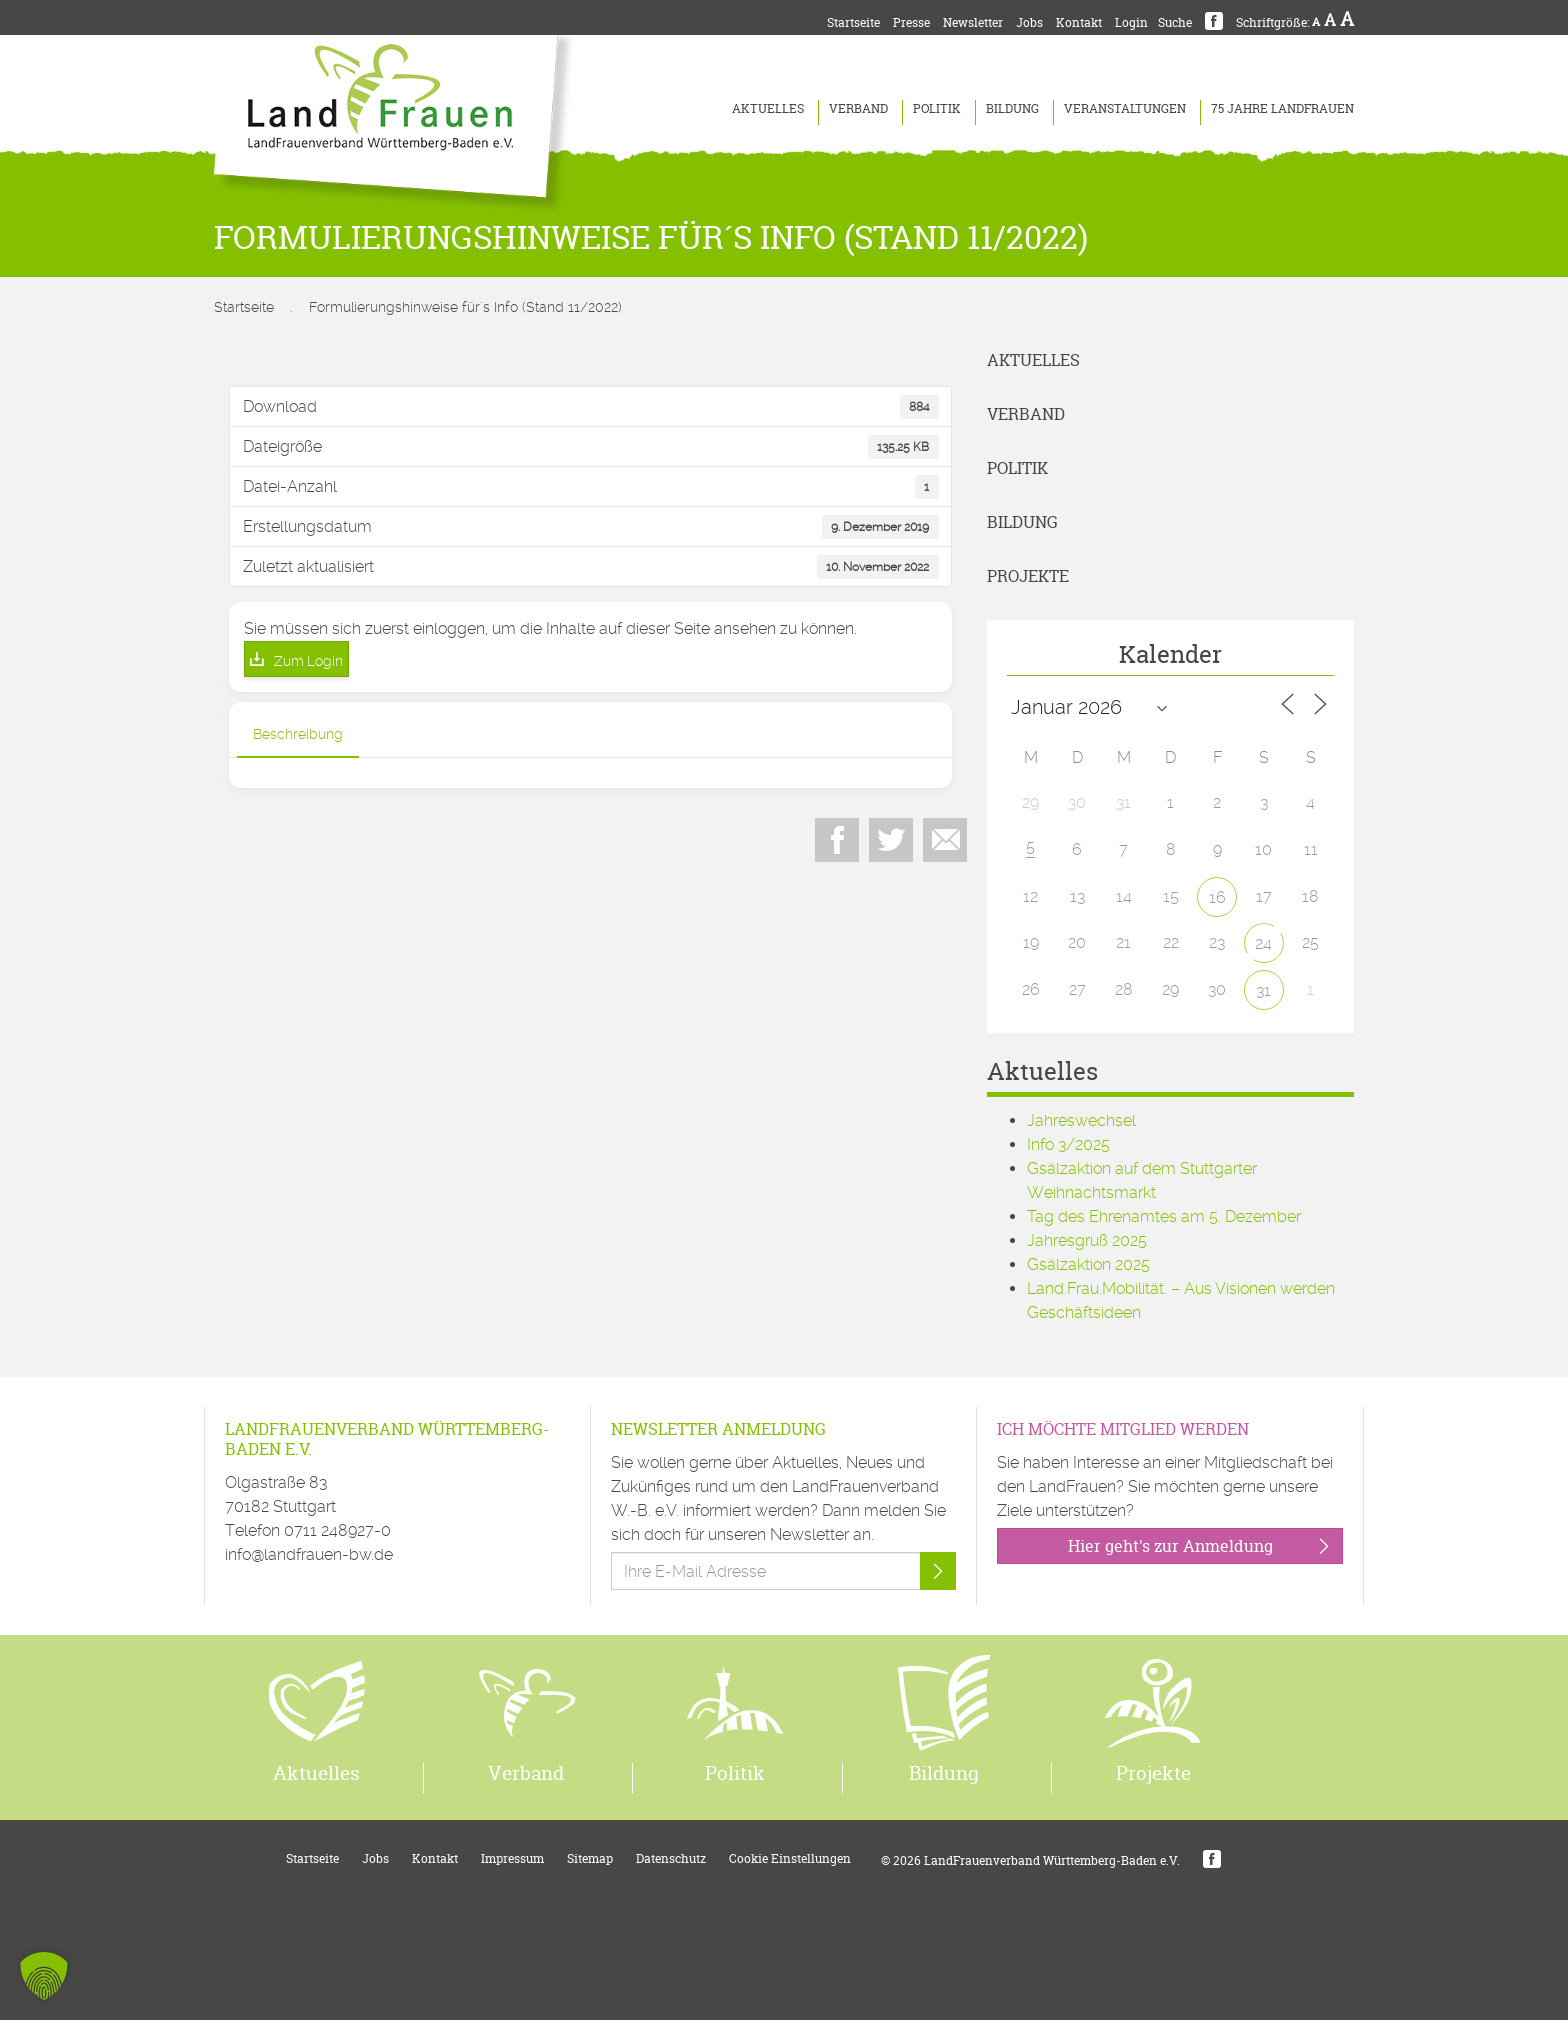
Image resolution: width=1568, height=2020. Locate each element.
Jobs (1029, 22)
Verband (858, 108)
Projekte (1028, 576)
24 (1263, 943)
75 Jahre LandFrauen (1282, 108)
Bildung (1012, 108)
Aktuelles (768, 108)
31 (1263, 990)
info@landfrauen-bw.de (309, 1554)
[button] (44, 1976)
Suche (1175, 22)
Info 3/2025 (1068, 1144)
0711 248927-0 (337, 1530)
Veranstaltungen (1125, 108)
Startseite (853, 22)
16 (1217, 897)
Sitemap (590, 1858)
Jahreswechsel (1081, 1120)
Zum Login (308, 661)
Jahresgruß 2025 (1087, 1240)
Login (1131, 22)
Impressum (512, 1858)
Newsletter (973, 22)
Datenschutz (671, 1858)
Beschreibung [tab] (298, 734)
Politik (937, 108)
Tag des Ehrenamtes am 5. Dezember (1164, 1216)
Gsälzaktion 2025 (1088, 1264)
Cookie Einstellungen (790, 1858)
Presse (911, 22)
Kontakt (1079, 22)
